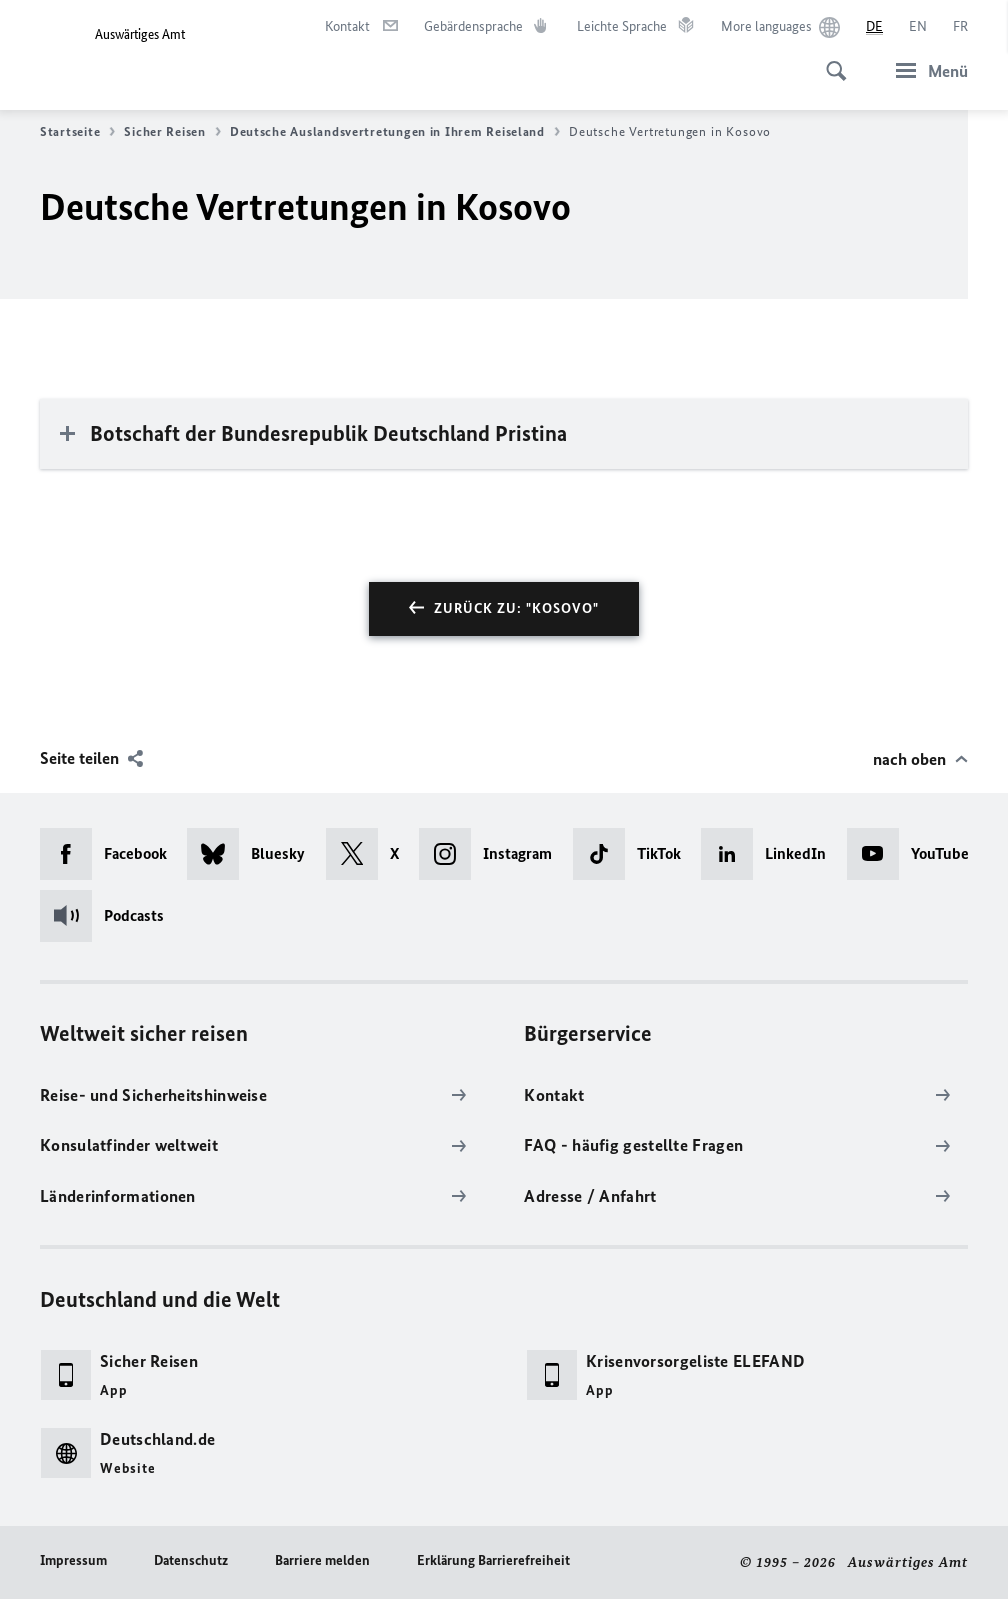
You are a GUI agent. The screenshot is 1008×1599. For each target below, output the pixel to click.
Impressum (73, 1560)
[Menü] (926, 70)
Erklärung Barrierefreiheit (493, 1560)
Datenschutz (191, 1560)
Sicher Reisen (172, 132)
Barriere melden (322, 1560)
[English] (918, 27)
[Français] (960, 27)
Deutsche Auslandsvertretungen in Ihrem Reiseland (395, 132)
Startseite (77, 132)
